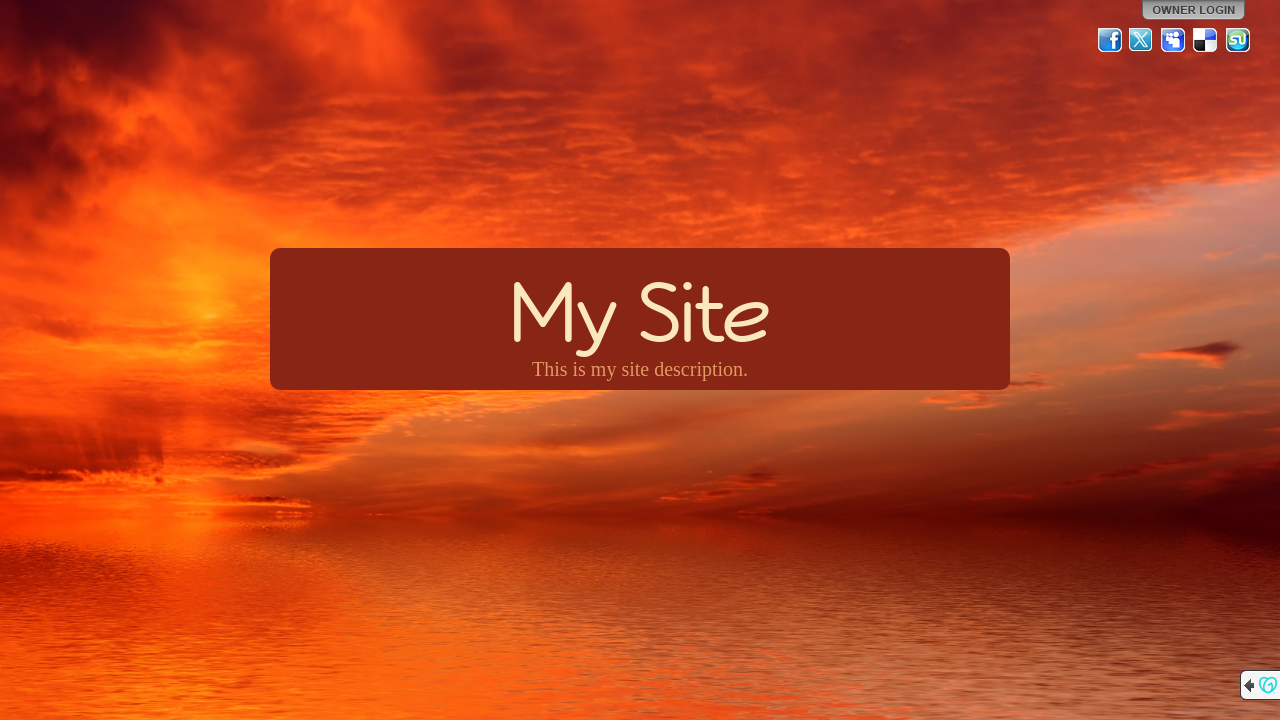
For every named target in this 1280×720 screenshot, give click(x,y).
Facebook (1110, 40)
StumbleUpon (1238, 40)
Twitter (1142, 40)
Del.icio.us (1206, 40)
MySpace (1174, 40)
